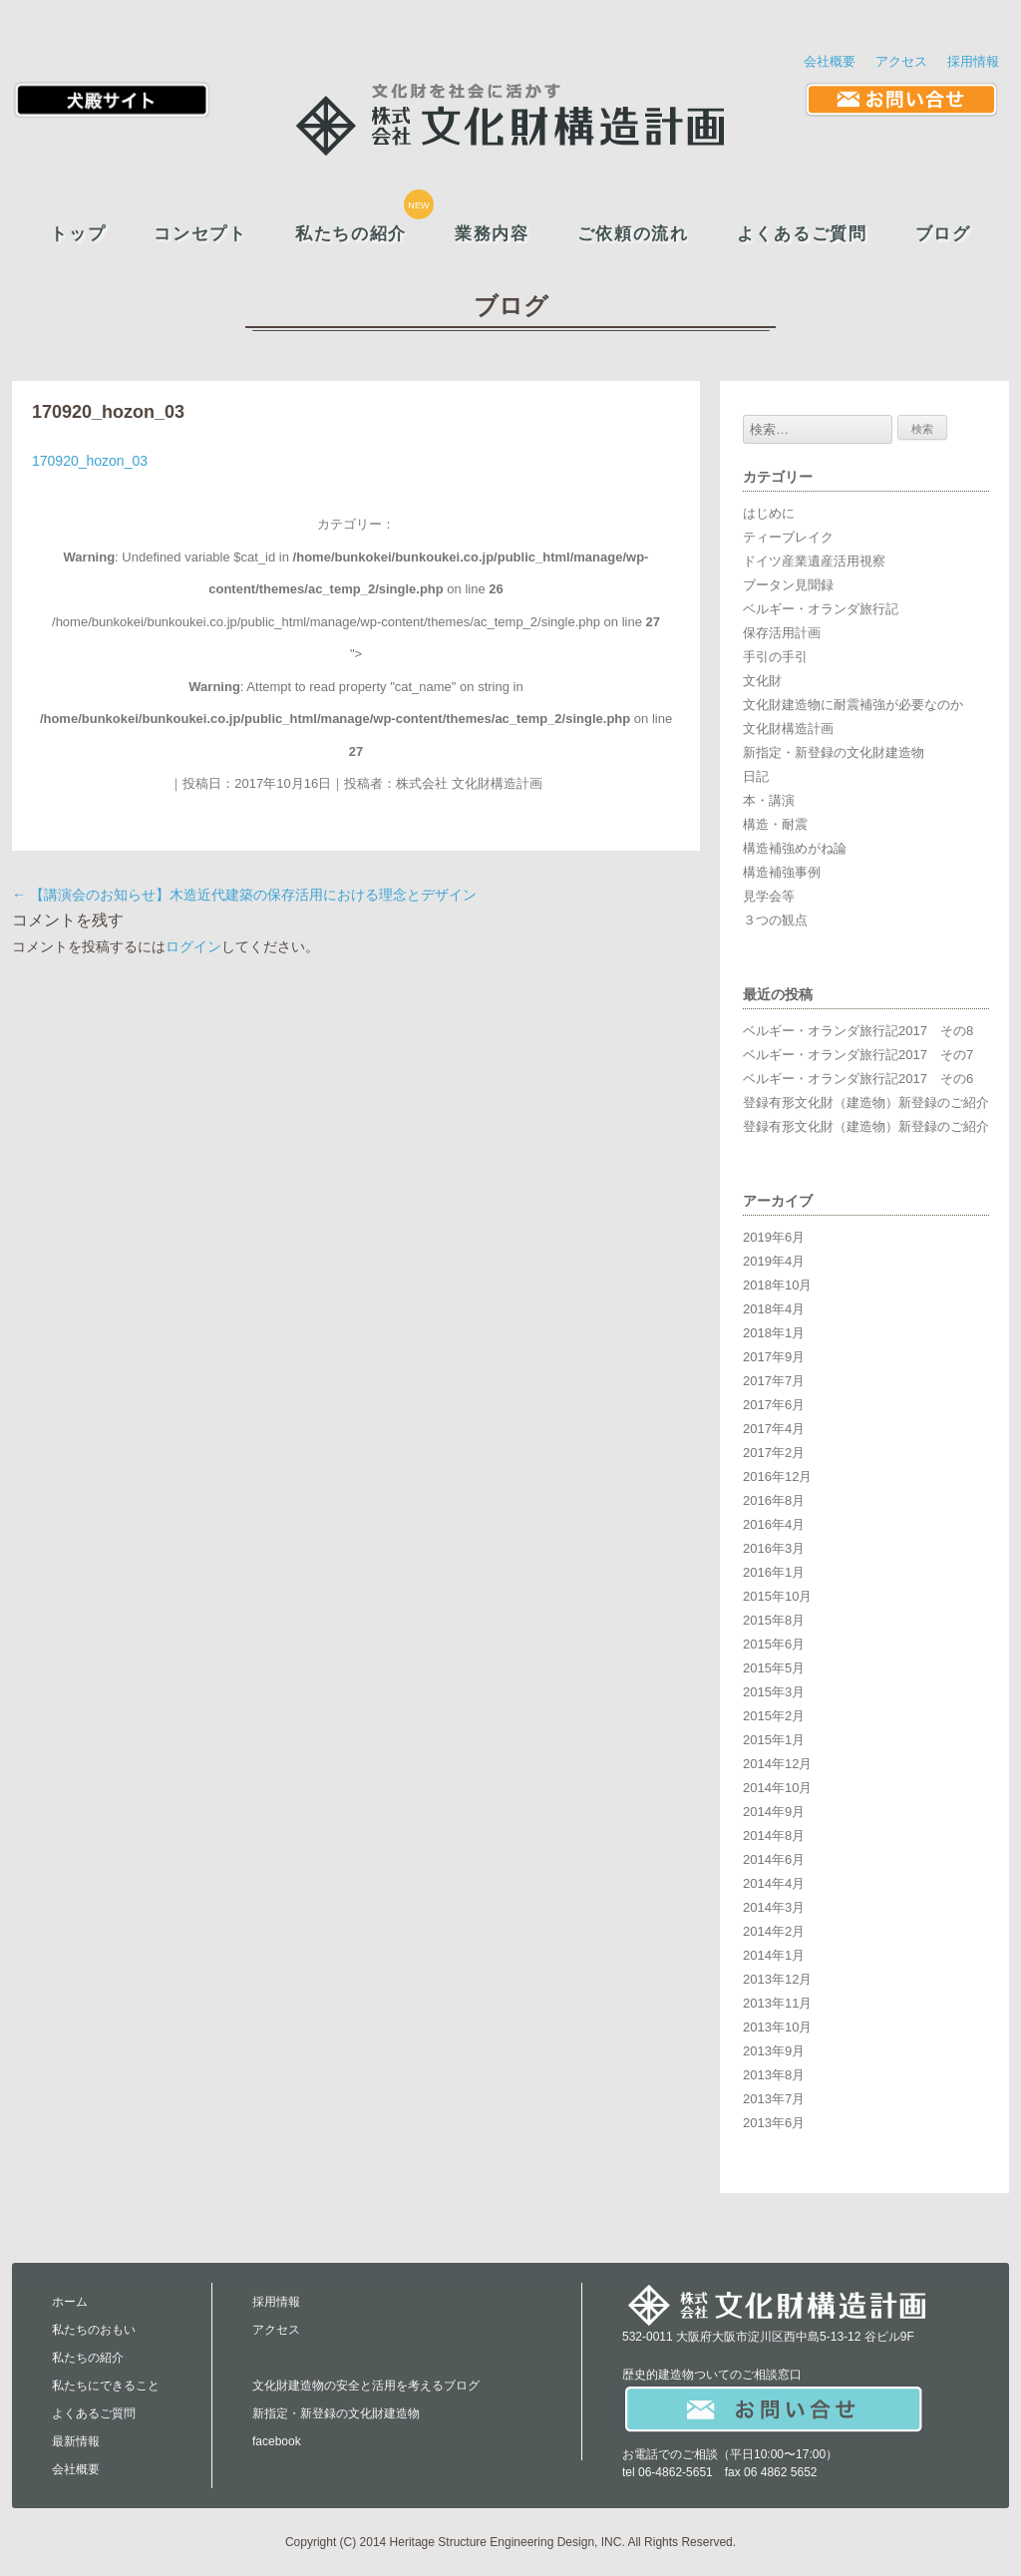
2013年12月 (777, 1979)
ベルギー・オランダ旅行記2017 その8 (858, 1030)
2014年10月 (777, 1787)
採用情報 (973, 61)
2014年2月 (774, 1931)
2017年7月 (774, 1380)
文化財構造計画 (788, 728)
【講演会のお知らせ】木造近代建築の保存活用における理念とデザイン (244, 895)
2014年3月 (774, 1907)
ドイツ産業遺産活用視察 (814, 560)
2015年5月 (774, 1667)
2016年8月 (774, 1500)
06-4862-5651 (675, 2472)
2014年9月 (774, 1811)
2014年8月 (774, 1835)
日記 (756, 776)
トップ (78, 233)
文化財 (762, 680)
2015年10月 (777, 1596)
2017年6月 (774, 1404)
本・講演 (769, 800)
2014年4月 (774, 1883)
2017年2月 (774, 1452)
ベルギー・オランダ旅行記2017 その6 (858, 1078)
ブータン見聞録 (788, 584)
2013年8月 (774, 2074)
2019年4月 (774, 1261)
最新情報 (76, 2441)
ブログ (943, 233)
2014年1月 (774, 1955)
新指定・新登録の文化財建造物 (833, 752)
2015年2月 (774, 1715)
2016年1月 (774, 1572)
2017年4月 (774, 1428)
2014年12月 (777, 1763)
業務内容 (492, 233)
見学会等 (769, 896)
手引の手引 (775, 656)
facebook (276, 2441)
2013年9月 (774, 2050)
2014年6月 (774, 1859)
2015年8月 (774, 1620)
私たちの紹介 (351, 233)
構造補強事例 (782, 872)
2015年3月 (774, 1691)
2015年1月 (774, 1739)
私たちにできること (106, 2385)
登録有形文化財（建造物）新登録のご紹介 (866, 1102)
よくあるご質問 (802, 233)
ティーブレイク (788, 537)
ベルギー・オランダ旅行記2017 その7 (858, 1054)
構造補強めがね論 (795, 848)
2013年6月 (774, 2122)
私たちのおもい (94, 2330)
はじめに (769, 513)
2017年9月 (774, 1356)
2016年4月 (774, 1524)
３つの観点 (775, 920)
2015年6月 (774, 1644)
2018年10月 (777, 1285)
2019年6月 (774, 1237)
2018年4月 (774, 1308)
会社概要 (829, 61)
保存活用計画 (782, 632)
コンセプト (200, 233)
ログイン (193, 946)
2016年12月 (777, 1476)
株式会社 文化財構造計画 (469, 783)
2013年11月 (777, 2003)
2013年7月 (774, 2098)
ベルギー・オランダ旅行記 (820, 608)
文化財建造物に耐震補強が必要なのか (853, 704)
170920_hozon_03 (90, 461)
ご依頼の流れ (633, 233)
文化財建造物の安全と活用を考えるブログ (366, 2385)
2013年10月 (777, 2027)
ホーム (70, 2302)
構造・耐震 (775, 824)
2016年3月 (774, 1548)
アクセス (901, 61)
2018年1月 (774, 1332)
